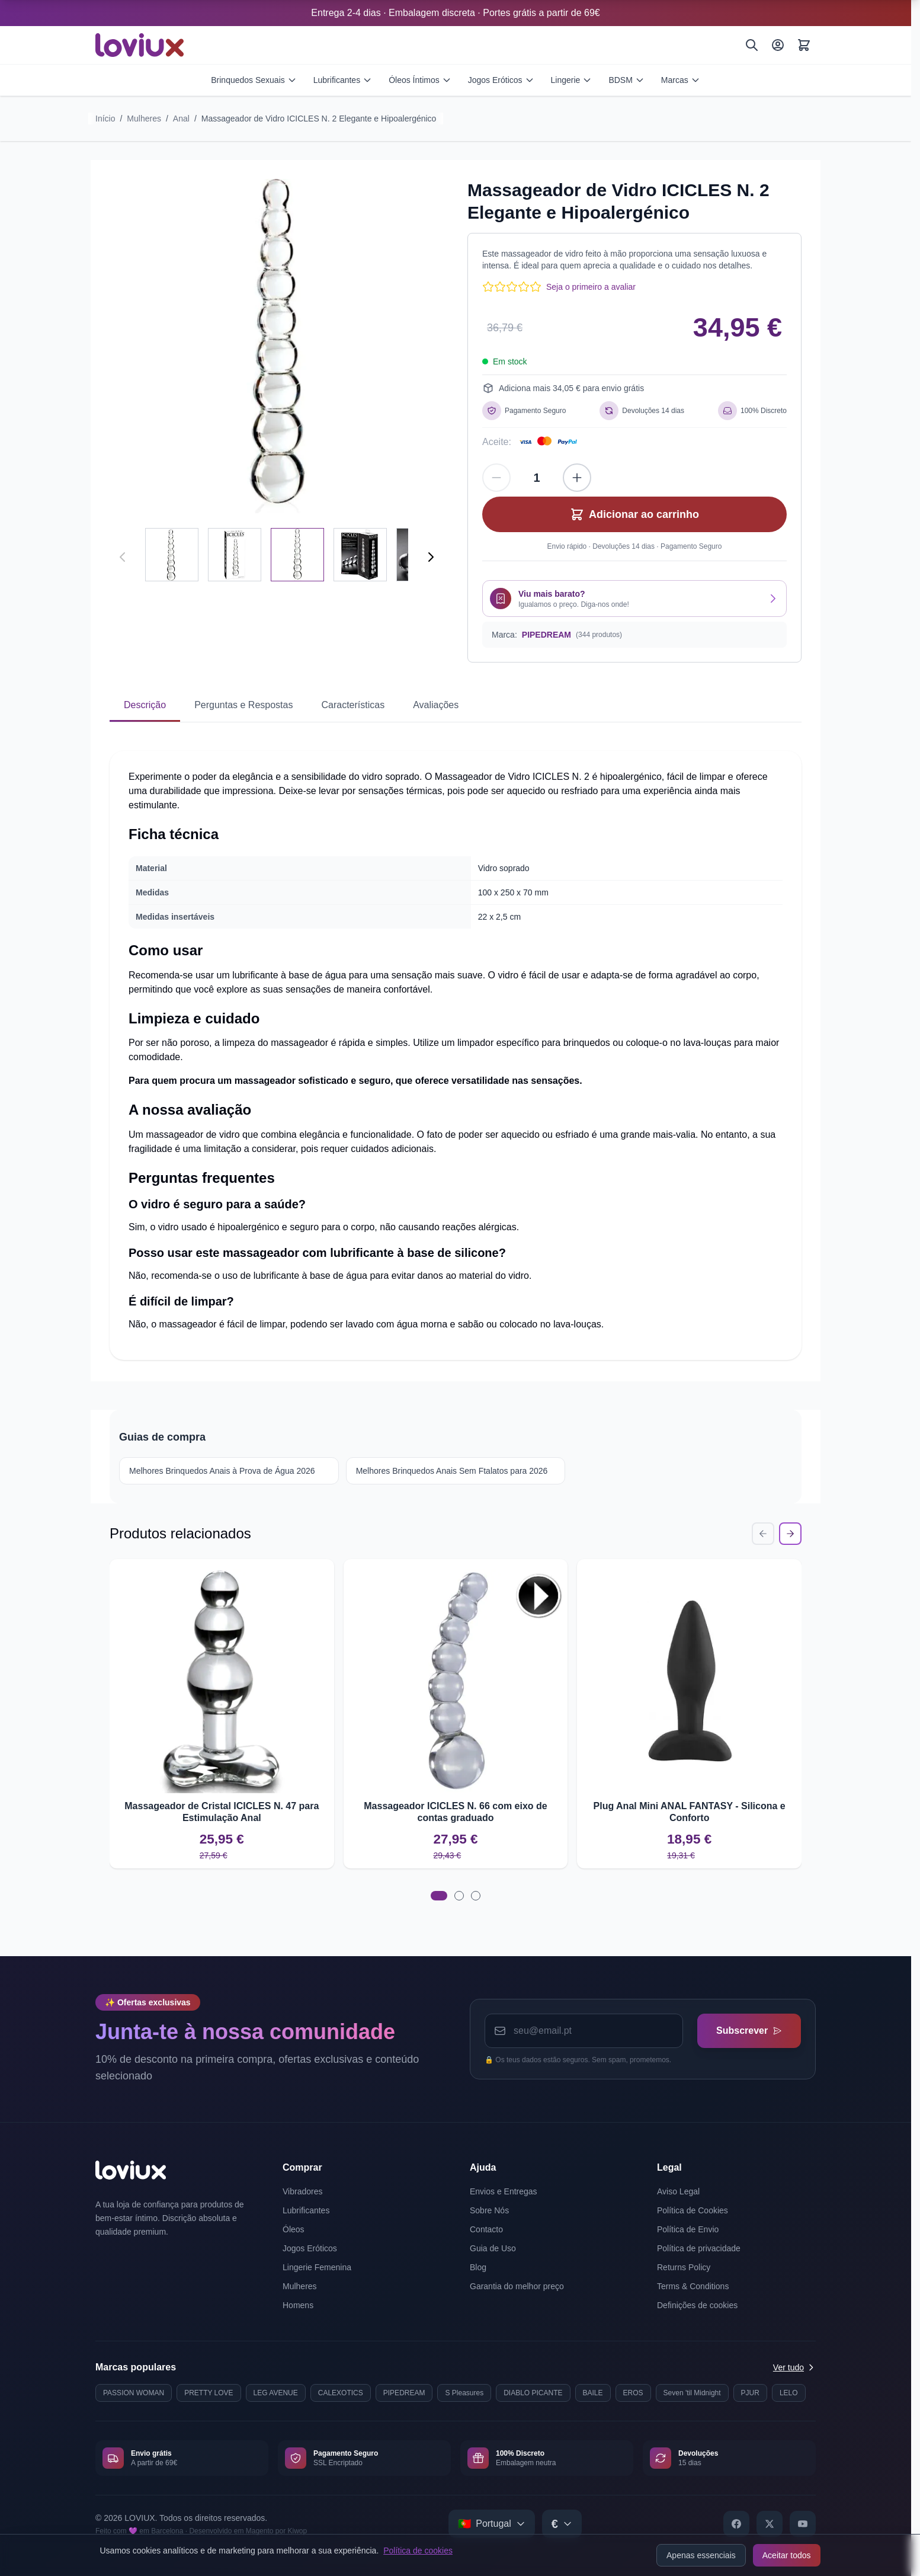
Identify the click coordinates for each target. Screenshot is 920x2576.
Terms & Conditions (693, 2286)
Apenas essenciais (701, 2555)
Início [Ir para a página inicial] (105, 118)
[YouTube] (803, 2524)
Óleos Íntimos (420, 80)
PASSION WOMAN (133, 2393)
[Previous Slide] (763, 1533)
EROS (633, 2393)
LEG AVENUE (276, 2393)
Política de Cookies (692, 2210)
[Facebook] (736, 2524)
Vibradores (302, 2191)
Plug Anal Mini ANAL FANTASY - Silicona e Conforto (690, 1812)
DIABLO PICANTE (533, 2393)
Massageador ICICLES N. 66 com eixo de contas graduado (455, 1812)
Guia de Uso (493, 2248)
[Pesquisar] (752, 45)
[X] (769, 2524)
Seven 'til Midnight (692, 2393)
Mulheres (144, 118)
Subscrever (749, 2030)
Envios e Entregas (503, 2191)
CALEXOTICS (340, 2393)
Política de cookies (418, 2550)
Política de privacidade (699, 2248)
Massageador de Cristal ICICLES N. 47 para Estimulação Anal (221, 1812)
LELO (789, 2393)
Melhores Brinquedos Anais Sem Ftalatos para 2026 (452, 1471)
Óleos (293, 2229)
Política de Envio (688, 2229)
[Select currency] (562, 2524)
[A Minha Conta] (778, 45)
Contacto (486, 2229)
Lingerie (571, 80)
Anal (181, 118)
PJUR (750, 2393)
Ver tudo (794, 2367)
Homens (298, 2305)
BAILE (593, 2393)
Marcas (680, 80)
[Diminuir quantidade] (496, 477)
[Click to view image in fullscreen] (277, 346)
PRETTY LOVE (208, 2393)
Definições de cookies (697, 2305)
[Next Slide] (790, 1533)
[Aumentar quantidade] (577, 477)
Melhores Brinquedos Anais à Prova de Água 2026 (222, 1471)
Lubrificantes (342, 80)
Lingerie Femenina (317, 2267)
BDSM (626, 80)
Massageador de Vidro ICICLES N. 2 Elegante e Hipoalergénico (319, 118)
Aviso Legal (678, 2191)
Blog (478, 2267)
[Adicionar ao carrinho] (634, 514)
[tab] (439, 1895)
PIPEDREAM (546, 634)
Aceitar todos (786, 2555)
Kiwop (297, 2531)
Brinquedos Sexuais (254, 80)
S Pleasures (464, 2393)
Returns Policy (683, 2267)
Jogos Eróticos (501, 80)
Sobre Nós (489, 2210)
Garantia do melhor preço (517, 2286)
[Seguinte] (431, 557)
